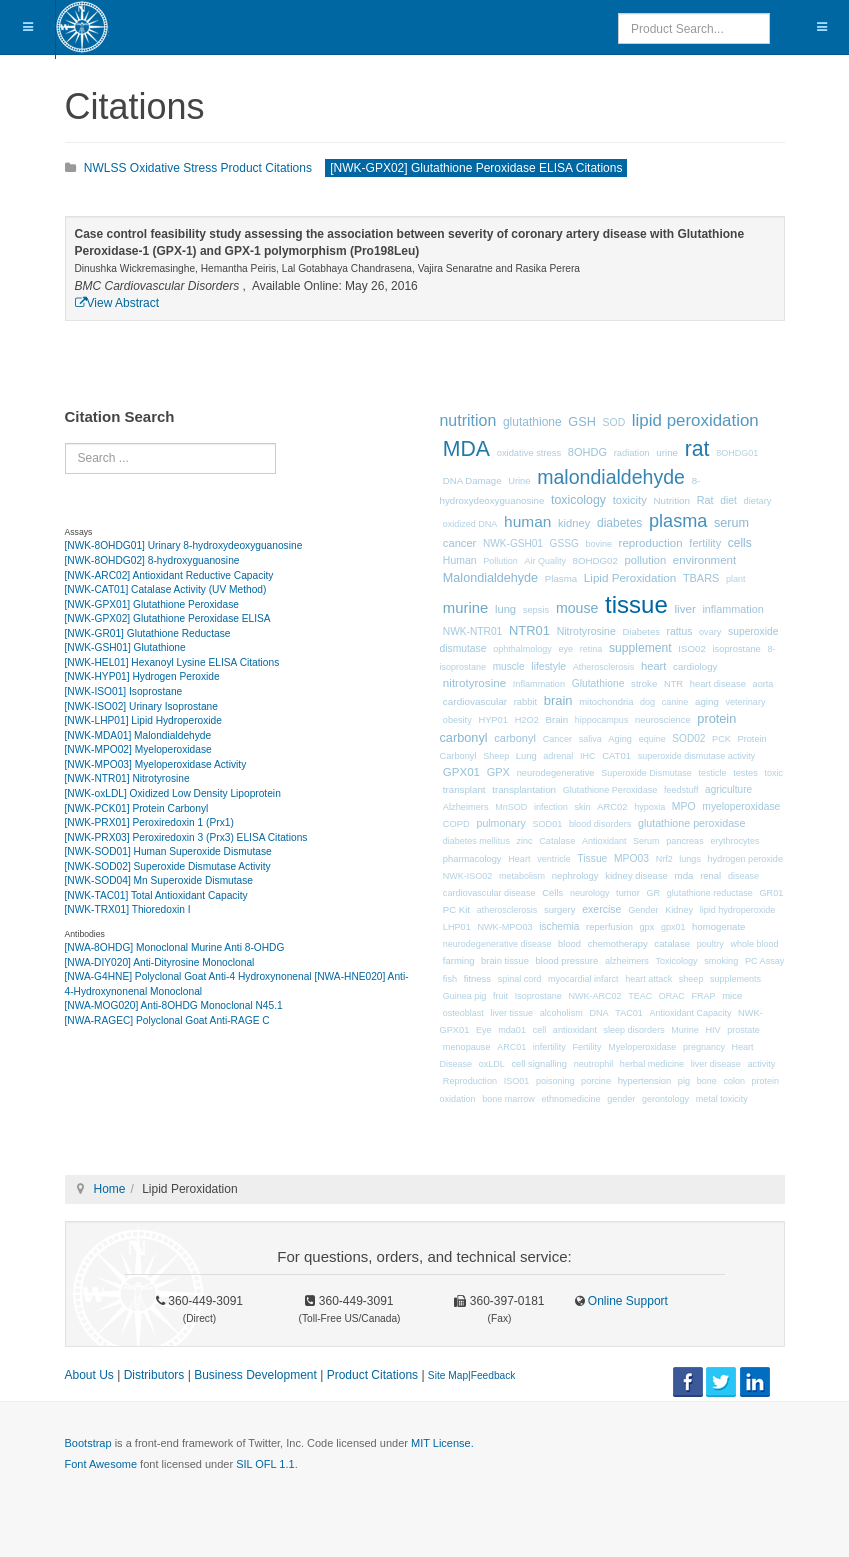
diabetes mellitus (476, 841)
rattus (680, 631)
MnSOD (511, 807)
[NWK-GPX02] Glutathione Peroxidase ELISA (168, 618)
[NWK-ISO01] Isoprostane (124, 691)
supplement (640, 648)
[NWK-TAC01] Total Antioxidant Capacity (156, 895)
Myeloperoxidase (642, 1047)
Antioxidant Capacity (690, 1013)
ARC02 (612, 807)
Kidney (679, 910)
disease (743, 876)
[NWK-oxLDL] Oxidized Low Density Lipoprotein (173, 793)
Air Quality (545, 561)
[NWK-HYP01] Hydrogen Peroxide (142, 676)
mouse (577, 608)
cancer (460, 543)
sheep (691, 979)
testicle (712, 773)
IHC (588, 756)
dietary (758, 501)
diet (728, 500)
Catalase (557, 841)
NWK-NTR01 (472, 631)
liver (684, 608)
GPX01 (461, 772)
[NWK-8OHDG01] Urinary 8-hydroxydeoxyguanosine (184, 545)
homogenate (718, 926)
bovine (598, 544)
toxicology (578, 500)
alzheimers (627, 961)
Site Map (448, 1375)
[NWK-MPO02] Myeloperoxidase (138, 749)
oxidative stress (529, 453)
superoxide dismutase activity (697, 756)
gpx (647, 927)
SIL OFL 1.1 (265, 1464)
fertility (705, 543)
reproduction (651, 543)
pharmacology (472, 859)
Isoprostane (538, 996)
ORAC (672, 996)
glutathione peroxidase (691, 823)
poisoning (555, 1081)
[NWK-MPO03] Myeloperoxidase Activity (156, 764)
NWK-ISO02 (468, 876)
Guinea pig (465, 996)
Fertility (587, 1047)
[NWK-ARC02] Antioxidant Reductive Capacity (169, 575)
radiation (632, 453)
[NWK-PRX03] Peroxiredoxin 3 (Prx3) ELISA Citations (186, 837)
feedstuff (681, 790)
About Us (89, 1375)
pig (684, 1081)
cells (740, 543)
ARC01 (511, 1047)
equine (652, 739)
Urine (519, 481)
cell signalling (539, 1064)
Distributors (154, 1375)
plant (736, 579)
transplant (464, 789)
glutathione (532, 422)
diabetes (619, 523)
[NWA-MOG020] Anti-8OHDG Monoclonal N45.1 (174, 1005)
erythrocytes (734, 841)
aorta (763, 684)
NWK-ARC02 (594, 996)
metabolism (522, 876)
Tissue (592, 858)
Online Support (626, 1301)
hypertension (645, 1081)
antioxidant (575, 1030)
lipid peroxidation (695, 420)
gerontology (665, 1099)
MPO (684, 806)
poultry (710, 944)
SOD (614, 422)
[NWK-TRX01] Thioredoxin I (128, 909)
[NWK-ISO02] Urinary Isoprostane (141, 706)
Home (110, 1189)
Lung (526, 756)
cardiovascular (475, 701)
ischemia (559, 926)
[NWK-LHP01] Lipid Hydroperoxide (143, 720)
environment (704, 560)
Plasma (561, 578)
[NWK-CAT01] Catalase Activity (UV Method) (166, 589)
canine (675, 702)
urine (667, 452)
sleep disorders (634, 1030)
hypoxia (649, 807)
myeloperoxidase (741, 806)
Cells (552, 892)
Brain (556, 719)
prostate (743, 1030)
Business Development (255, 1375)
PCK (721, 739)
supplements (735, 979)
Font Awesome (101, 1464)
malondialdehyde (611, 477)
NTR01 (529, 630)
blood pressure (567, 960)
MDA (466, 449)
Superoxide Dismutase (646, 773)
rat (697, 449)
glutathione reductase (710, 893)
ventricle (554, 859)
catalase (672, 943)
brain (558, 700)
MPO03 (631, 858)
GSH (582, 421)
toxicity (630, 500)
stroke (644, 683)
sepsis (536, 610)
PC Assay (765, 961)
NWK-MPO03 (504, 927)
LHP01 (457, 927)
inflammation (732, 609)
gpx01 (673, 927)
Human (460, 560)
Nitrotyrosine (586, 631)
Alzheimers (466, 807)
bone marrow (508, 1099)
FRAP (704, 996)
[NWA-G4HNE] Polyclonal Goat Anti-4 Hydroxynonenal (188, 976)
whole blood (754, 944)
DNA (598, 1013)
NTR (673, 684)
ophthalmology (522, 649)
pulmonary (501, 823)
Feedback (493, 1375)
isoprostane (736, 649)
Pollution (500, 561)
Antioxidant (604, 841)
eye (565, 649)
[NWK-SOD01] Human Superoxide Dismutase (168, 851)
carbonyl (515, 738)
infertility (549, 1047)
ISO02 (692, 648)
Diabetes (641, 631)
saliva (590, 739)
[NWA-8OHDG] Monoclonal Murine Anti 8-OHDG (175, 947)
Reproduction (470, 1081)
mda (684, 875)
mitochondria (606, 701)
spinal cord (520, 979)
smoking (721, 961)
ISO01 (517, 1081)
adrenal (558, 756)
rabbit (525, 702)
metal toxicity (722, 1099)
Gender (643, 910)
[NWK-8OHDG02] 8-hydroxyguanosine (152, 560)
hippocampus (602, 720)
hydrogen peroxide (745, 859)
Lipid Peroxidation (630, 577)
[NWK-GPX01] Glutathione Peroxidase (152, 604)
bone (707, 1081)
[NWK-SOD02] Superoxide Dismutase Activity (168, 866)
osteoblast (463, 1013)
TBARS (701, 578)
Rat (705, 500)
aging (707, 701)
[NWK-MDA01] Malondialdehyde (138, 735)
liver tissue (512, 1013)
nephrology (575, 875)
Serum (646, 841)
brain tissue (505, 961)
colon (734, 1081)
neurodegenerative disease (497, 944)
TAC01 (628, 1013)
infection (551, 807)
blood (569, 944)
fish (450, 979)
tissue (636, 604)
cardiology (695, 666)
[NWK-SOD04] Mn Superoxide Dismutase (159, 880)
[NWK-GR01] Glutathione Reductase (148, 633)
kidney (574, 523)
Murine (685, 1030)
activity (762, 1064)
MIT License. (442, 1443)
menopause (467, 1047)
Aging (620, 739)
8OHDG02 (595, 560)
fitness (477, 978)
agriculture (728, 789)
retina (591, 649)
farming (459, 960)
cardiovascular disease (489, 893)
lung (505, 609)
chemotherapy (618, 943)
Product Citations (372, 1375)
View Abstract (117, 303)
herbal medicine (652, 1064)
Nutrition (671, 500)
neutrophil (594, 1064)
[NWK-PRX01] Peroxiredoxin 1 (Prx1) (149, 822)
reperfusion (609, 927)
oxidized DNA (470, 524)
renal (710, 875)
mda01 (512, 1030)
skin (582, 807)
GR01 (771, 893)
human (527, 521)
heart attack (648, 979)
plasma (678, 521)
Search (65, 443)
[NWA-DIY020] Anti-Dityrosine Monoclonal (160, 962)
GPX (498, 772)
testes (745, 773)
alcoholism (561, 1013)
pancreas (684, 841)
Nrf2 (664, 859)
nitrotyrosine (474, 682)
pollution (646, 560)
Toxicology (677, 961)
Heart (519, 859)
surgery (560, 909)
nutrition (468, 420)
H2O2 (527, 720)
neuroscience (663, 720)
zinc (525, 841)
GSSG (564, 543)
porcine (596, 1081)
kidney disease (636, 875)
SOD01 (547, 824)
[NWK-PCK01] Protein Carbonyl (137, 808)
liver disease (716, 1064)
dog (647, 702)
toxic (773, 773)
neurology (590, 893)
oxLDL (492, 1064)
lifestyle (548, 666)
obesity (457, 720)
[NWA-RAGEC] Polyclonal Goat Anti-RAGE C (167, 1020)
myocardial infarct (583, 979)
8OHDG (587, 452)
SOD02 (688, 738)
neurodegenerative (556, 773)
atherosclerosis (507, 910)
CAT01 (616, 755)
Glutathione (598, 683)
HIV (712, 1030)
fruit (500, 996)
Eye (484, 1030)
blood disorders (600, 824)
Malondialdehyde (490, 578)
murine (465, 608)
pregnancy (704, 1047)
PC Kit (456, 909)
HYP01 (493, 720)
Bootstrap (88, 1443)
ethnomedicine (570, 1099)
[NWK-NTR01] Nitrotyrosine (127, 778)
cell (540, 1030)
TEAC (640, 996)
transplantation (524, 789)
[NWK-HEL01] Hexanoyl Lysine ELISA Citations (172, 662)
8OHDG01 (737, 453)
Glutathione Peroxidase (610, 790)
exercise (601, 909)
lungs (690, 859)
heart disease (718, 684)
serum (731, 523)
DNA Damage (472, 480)
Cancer (557, 739)
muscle (509, 666)
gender (621, 1099)
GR (653, 893)
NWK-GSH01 (513, 543)
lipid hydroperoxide (738, 910)
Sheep (496, 756)
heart (653, 666)
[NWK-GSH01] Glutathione (125, 647)
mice (732, 995)
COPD (456, 824)
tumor (628, 893)
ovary (710, 632)
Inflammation (539, 684)
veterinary (745, 702)
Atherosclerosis (604, 667)
